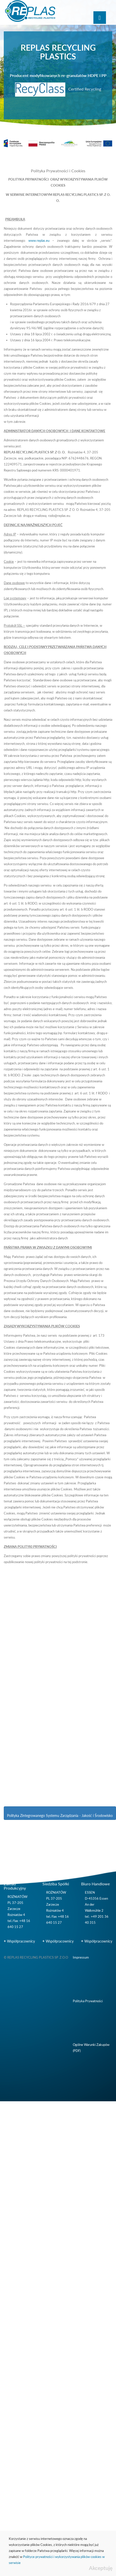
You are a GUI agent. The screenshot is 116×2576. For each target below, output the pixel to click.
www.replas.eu (38, 240)
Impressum (81, 1957)
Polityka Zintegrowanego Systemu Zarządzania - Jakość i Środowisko (60, 1815)
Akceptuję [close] (100, 2567)
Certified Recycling (58, 89)
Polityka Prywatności (88, 2001)
